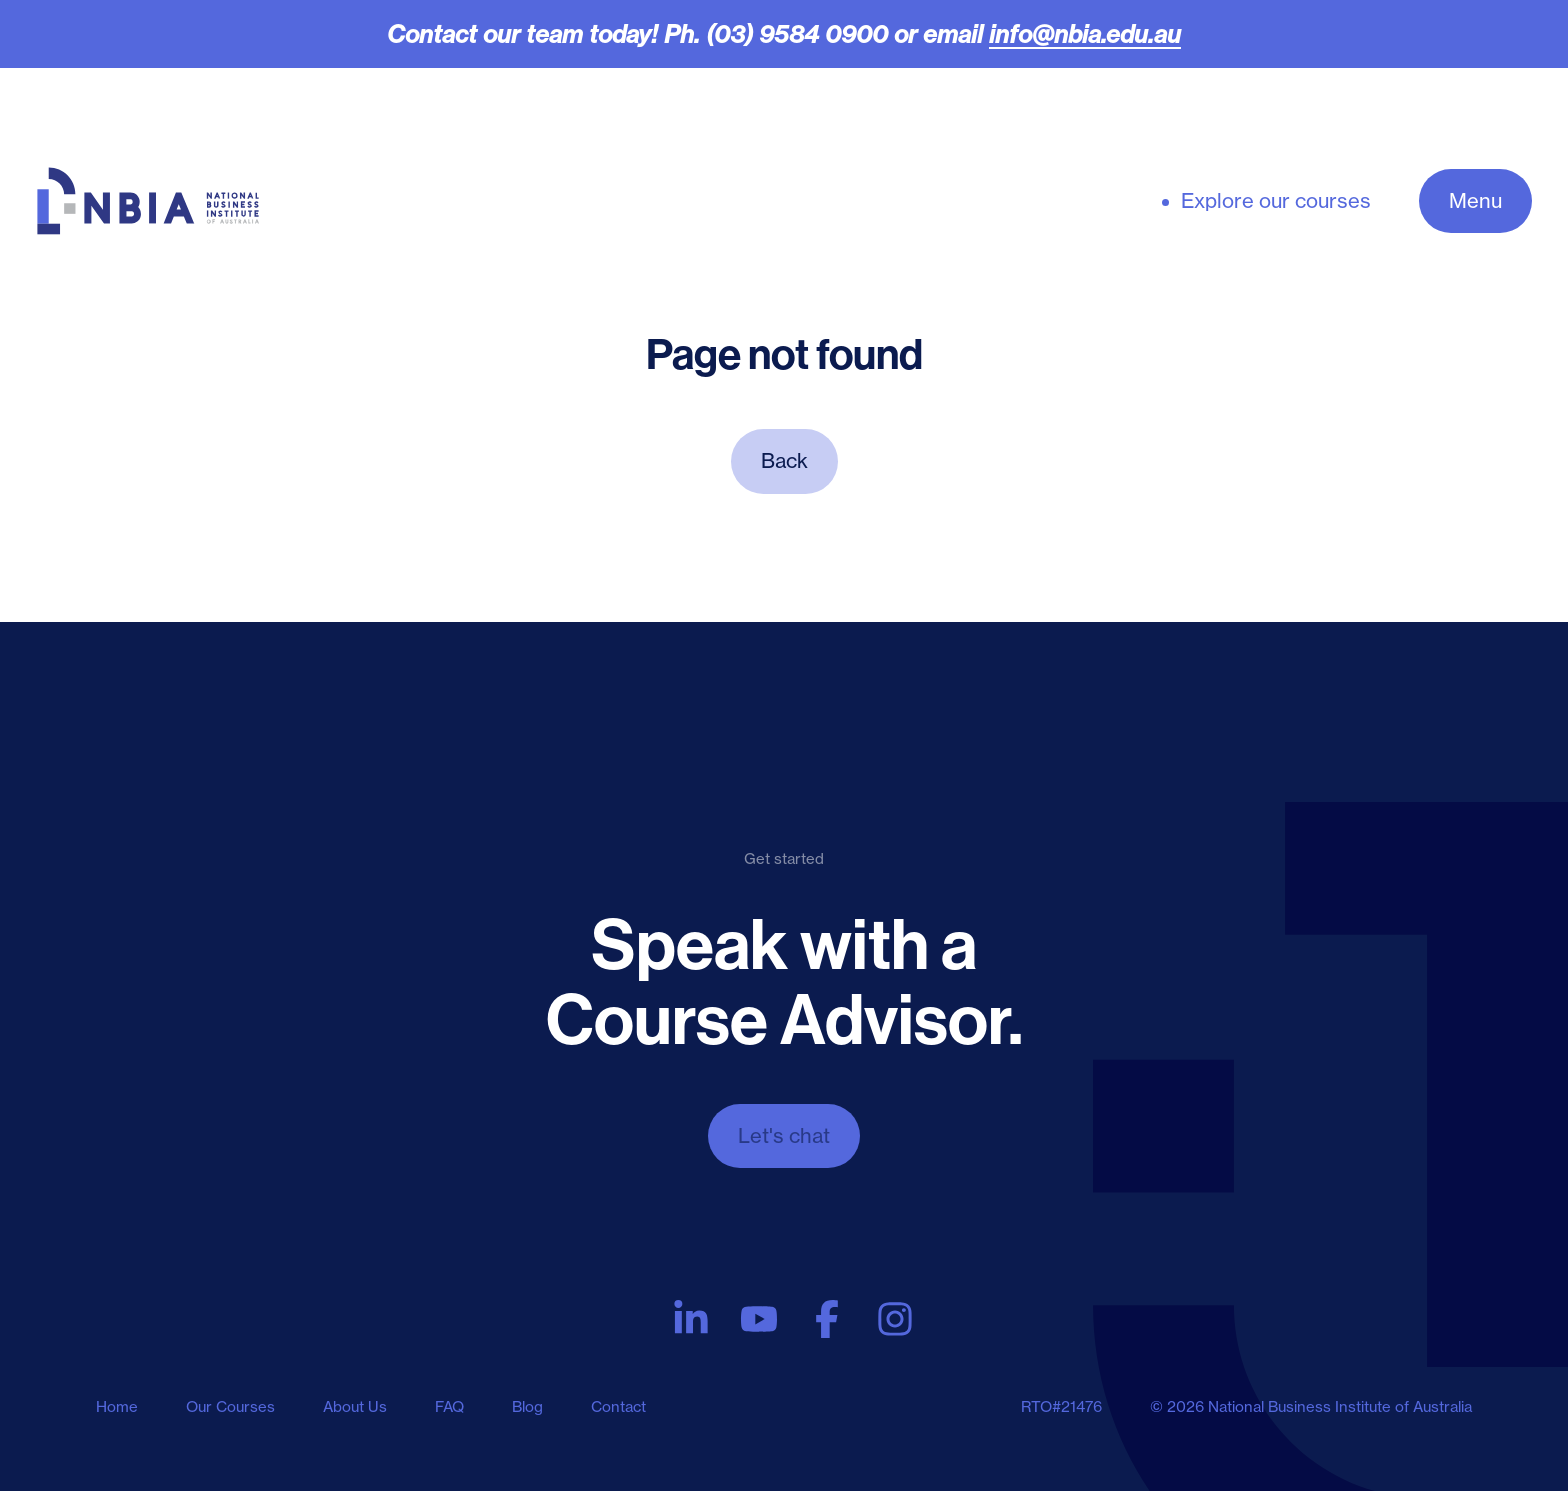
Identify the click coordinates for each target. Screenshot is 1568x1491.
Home (117, 1406)
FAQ (449, 1406)
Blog (527, 1406)
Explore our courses (1276, 201)
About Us (355, 1406)
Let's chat (784, 1135)
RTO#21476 (1061, 1406)
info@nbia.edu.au (1085, 34)
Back (784, 460)
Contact (618, 1406)
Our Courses (230, 1406)
